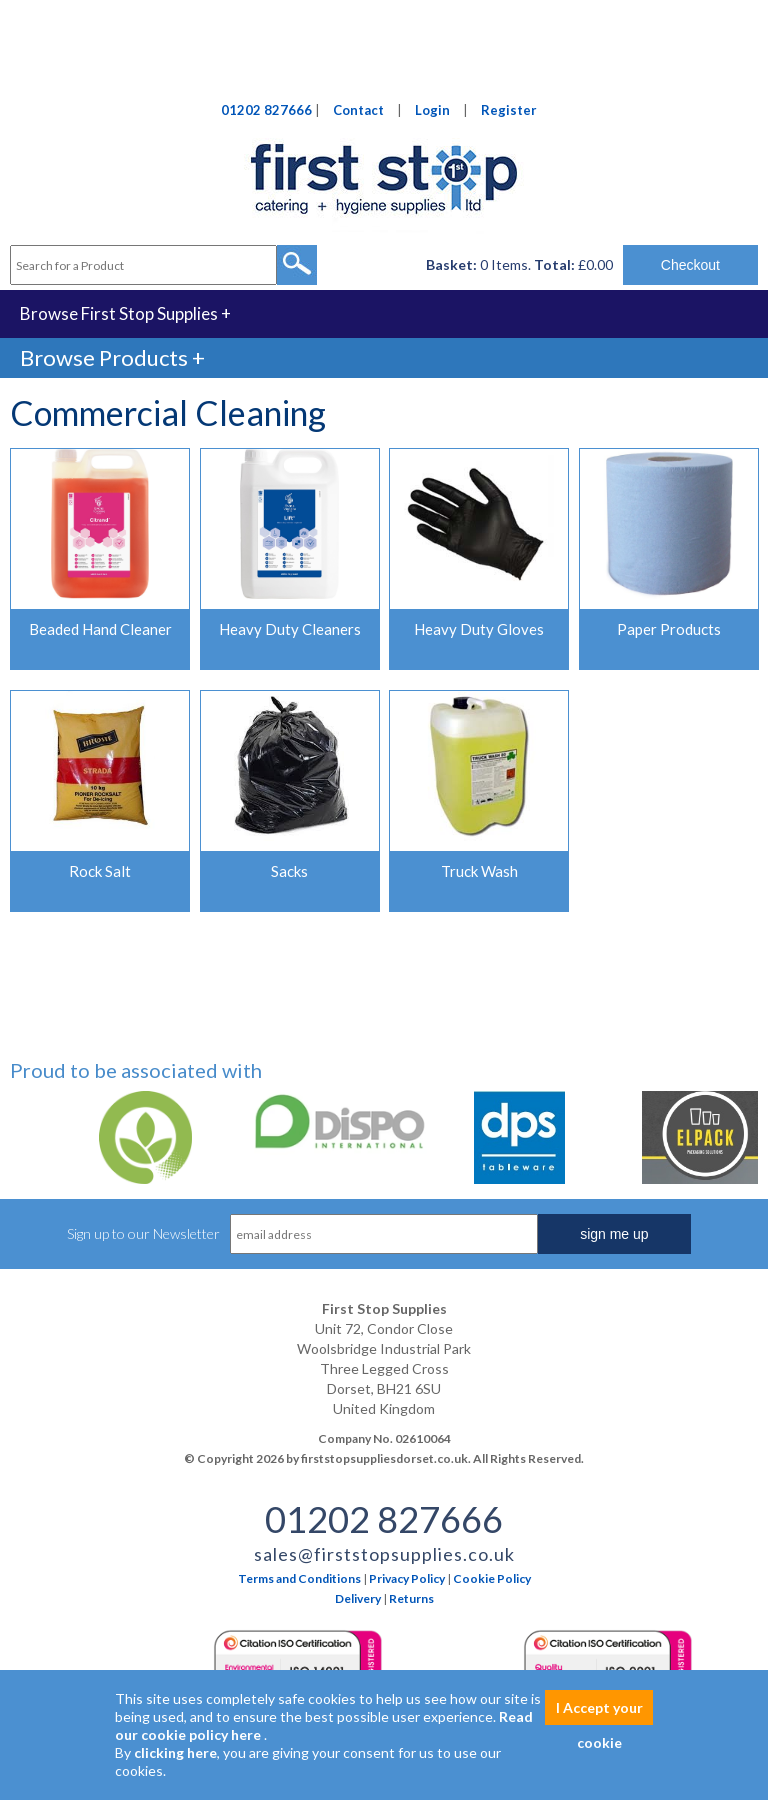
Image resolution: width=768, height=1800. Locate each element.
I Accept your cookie (599, 1712)
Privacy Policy (407, 1578)
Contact (358, 110)
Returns (411, 1598)
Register (509, 110)
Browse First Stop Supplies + (125, 313)
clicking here (175, 1752)
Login (432, 110)
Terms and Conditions (299, 1578)
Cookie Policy (492, 1578)
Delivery (358, 1598)
